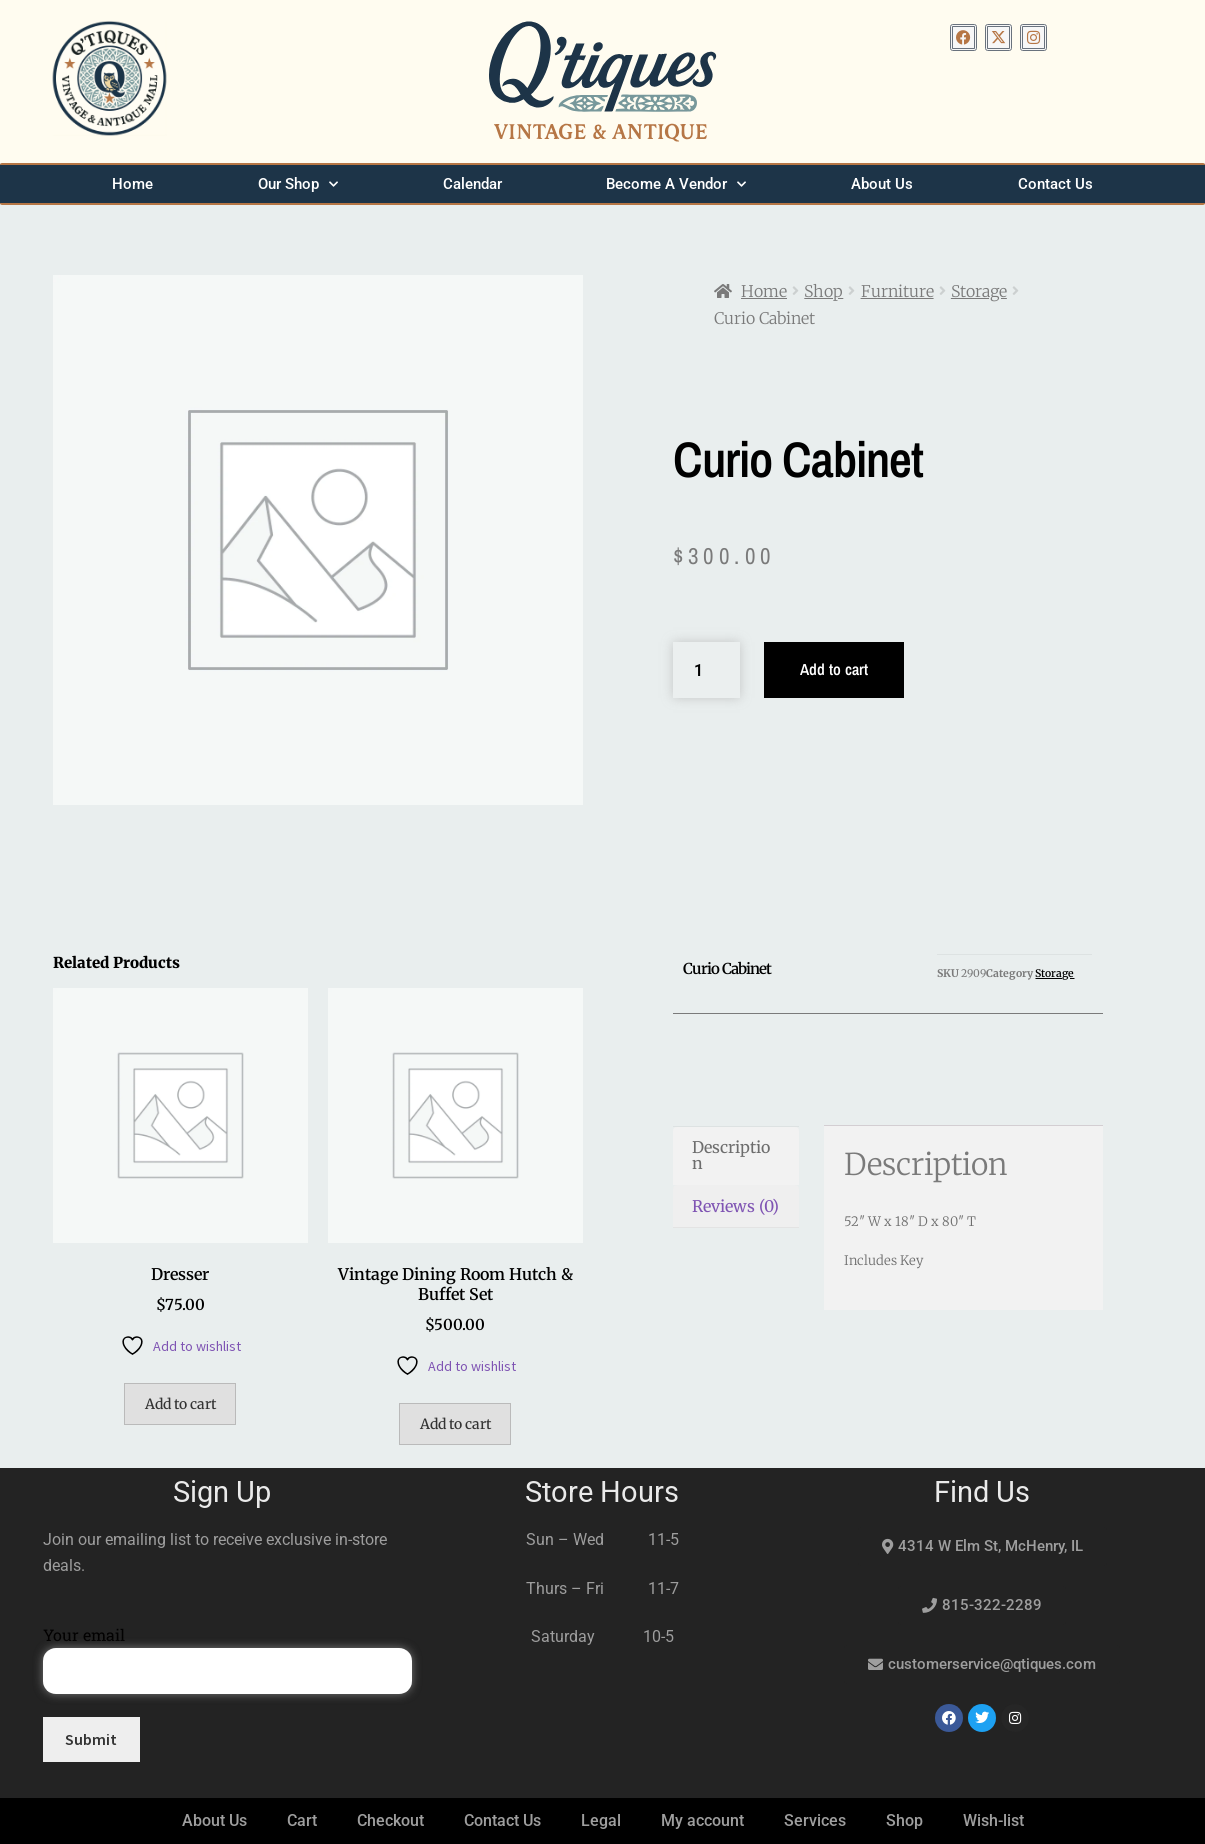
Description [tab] (731, 1155)
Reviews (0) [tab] (735, 1206)
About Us (882, 184)
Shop (823, 291)
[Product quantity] (707, 670)
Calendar (472, 184)
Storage (979, 291)
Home (132, 184)
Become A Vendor (676, 184)
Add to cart (834, 669)
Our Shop (298, 184)
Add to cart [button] (180, 1404)
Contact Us (1055, 184)
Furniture (897, 291)
